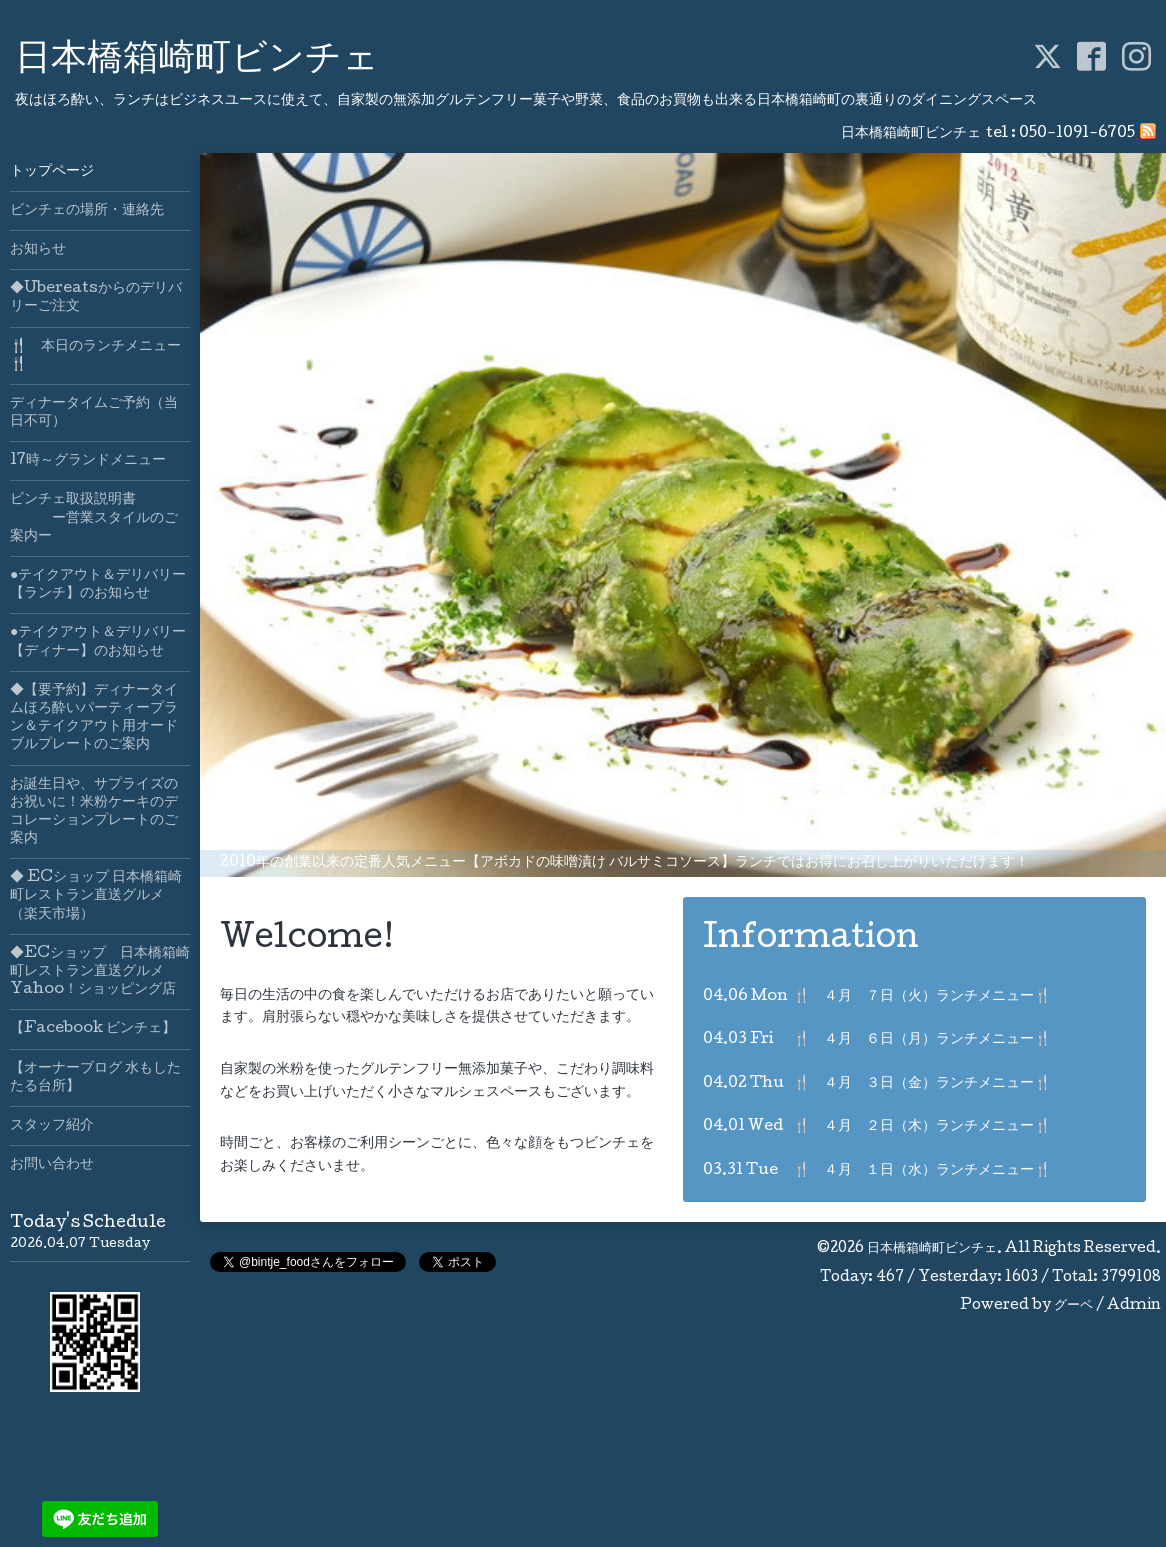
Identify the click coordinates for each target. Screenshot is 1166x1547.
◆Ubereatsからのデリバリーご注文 (96, 298)
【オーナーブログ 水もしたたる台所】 (95, 1078)
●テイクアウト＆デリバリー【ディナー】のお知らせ (98, 642)
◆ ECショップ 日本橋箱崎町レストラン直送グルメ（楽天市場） (96, 896)
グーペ (1073, 1306)
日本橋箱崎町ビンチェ (197, 61)
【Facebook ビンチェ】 (93, 1029)
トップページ (52, 172)
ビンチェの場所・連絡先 (87, 211)
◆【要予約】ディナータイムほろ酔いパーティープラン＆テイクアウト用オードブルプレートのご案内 (94, 718)
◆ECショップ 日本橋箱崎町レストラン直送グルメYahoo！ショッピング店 (100, 972)
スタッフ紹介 (52, 1126)
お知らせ (38, 250)
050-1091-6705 (1077, 134)
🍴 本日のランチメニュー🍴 (95, 356)
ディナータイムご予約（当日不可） (94, 413)
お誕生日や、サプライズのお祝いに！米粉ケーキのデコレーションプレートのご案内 (94, 812)
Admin (1134, 1306)
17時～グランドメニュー (88, 461)
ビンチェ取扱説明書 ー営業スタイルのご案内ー (94, 518)
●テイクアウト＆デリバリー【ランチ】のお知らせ (98, 585)
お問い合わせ (52, 1165)
